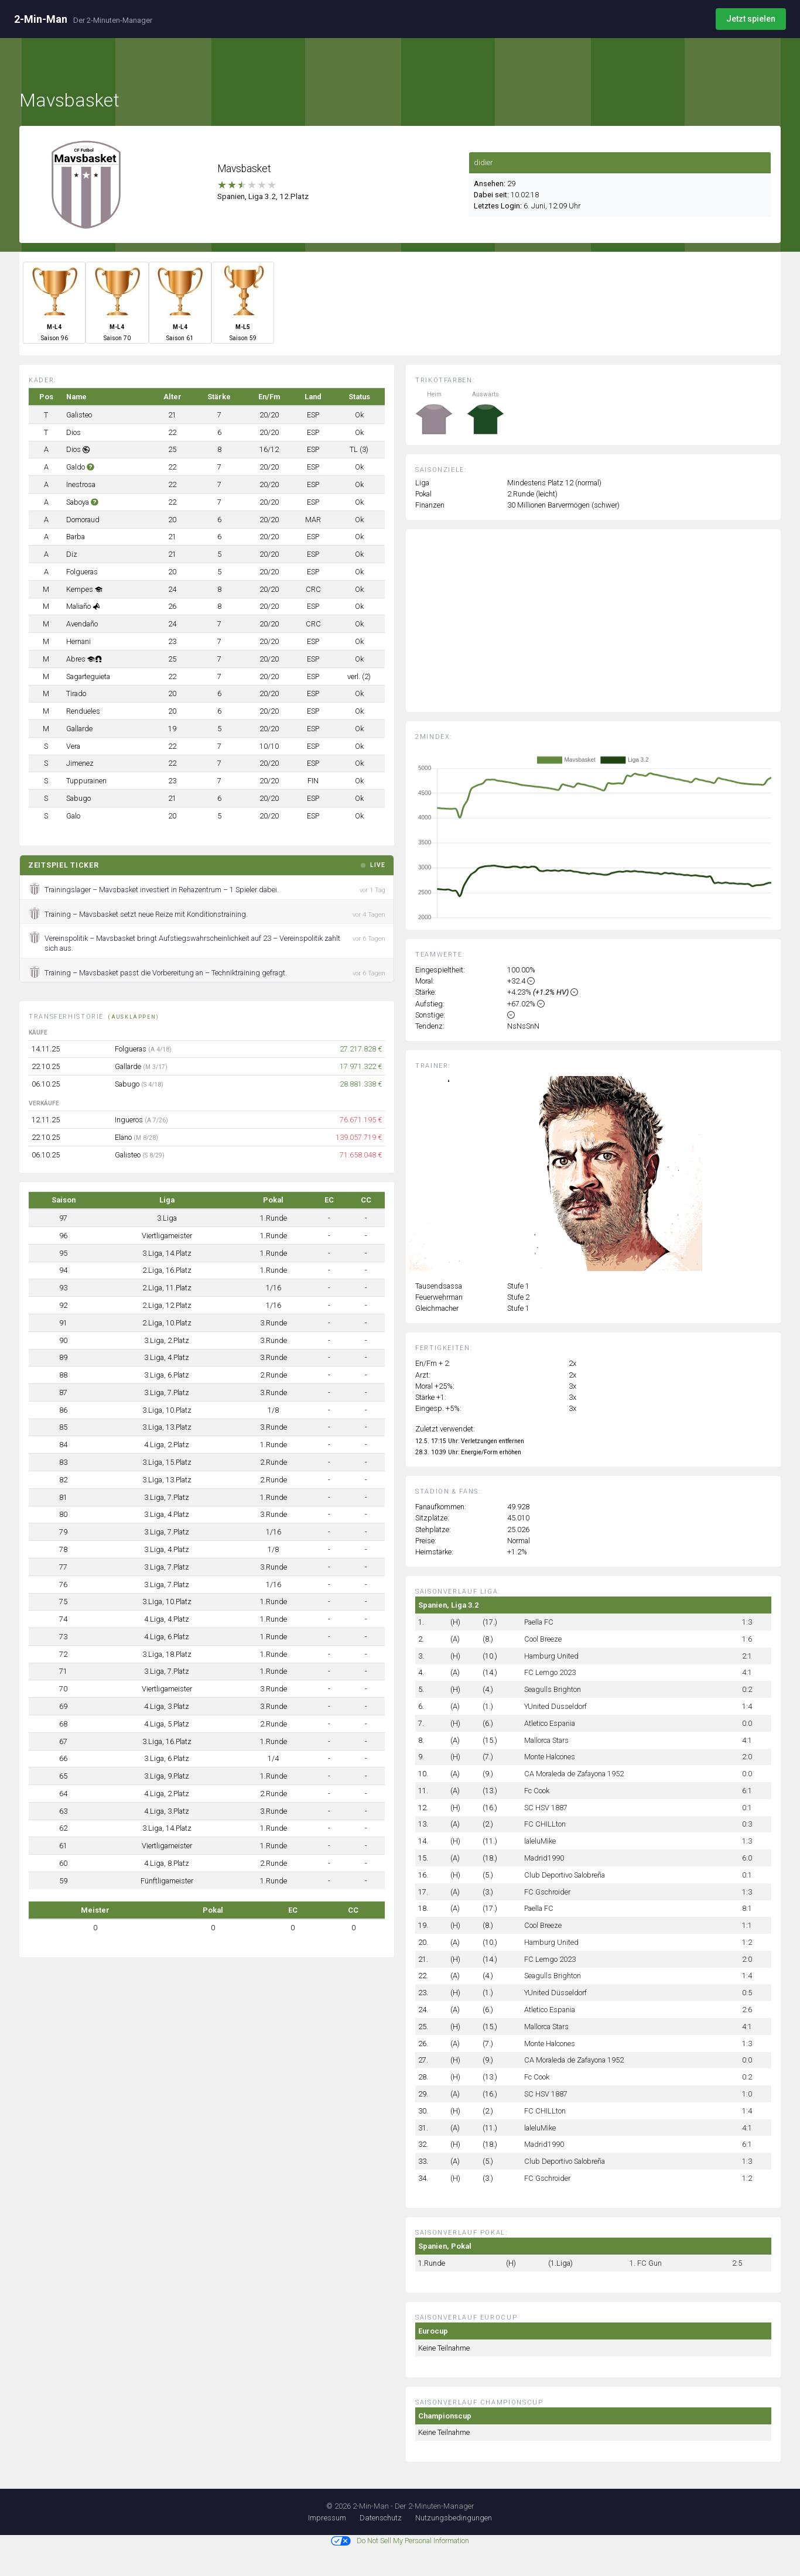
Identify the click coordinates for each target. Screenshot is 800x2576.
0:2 (747, 1689)
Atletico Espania (549, 1723)
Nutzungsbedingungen (453, 2517)
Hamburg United (551, 1656)
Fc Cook (536, 1790)
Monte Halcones (549, 1756)
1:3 (747, 1622)
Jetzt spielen (750, 18)
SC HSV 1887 (545, 1807)
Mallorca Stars (546, 1740)
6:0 (747, 1858)
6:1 (747, 1790)
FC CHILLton (545, 1824)
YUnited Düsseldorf (555, 1706)
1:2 (747, 1942)
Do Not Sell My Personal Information (400, 2541)
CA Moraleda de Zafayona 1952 (574, 1773)
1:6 (747, 1639)
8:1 (747, 1908)
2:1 (747, 1656)
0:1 (747, 1807)
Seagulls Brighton (552, 1689)
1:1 (747, 1925)
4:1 (747, 1672)
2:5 (737, 2263)
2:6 (747, 2009)
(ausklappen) (133, 1017)
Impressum (327, 2517)
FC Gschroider (547, 1892)
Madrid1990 (544, 1858)
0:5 (747, 1992)
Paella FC (538, 1622)
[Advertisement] (602, 629)
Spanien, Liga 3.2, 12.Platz (263, 196)
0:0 (747, 1723)
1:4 (747, 1706)
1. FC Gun (646, 2263)
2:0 (747, 1756)
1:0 (747, 2093)
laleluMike (540, 1841)
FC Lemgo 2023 (550, 1672)
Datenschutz (381, 2517)
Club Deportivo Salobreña (564, 1875)
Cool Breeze (543, 1639)
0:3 (747, 1824)
